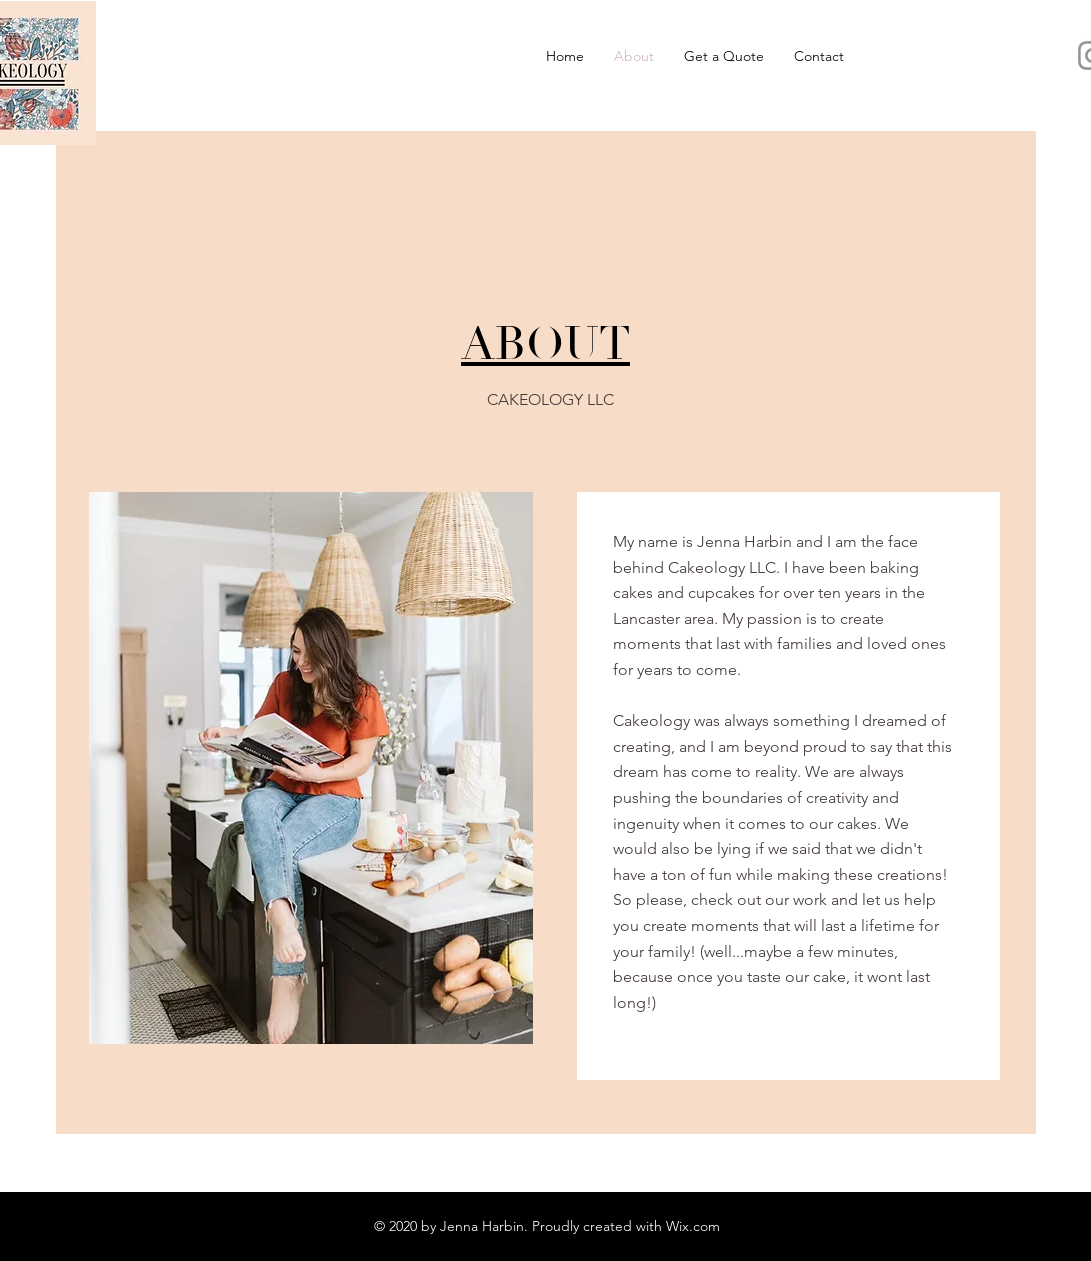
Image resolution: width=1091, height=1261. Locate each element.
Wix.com (693, 1226)
